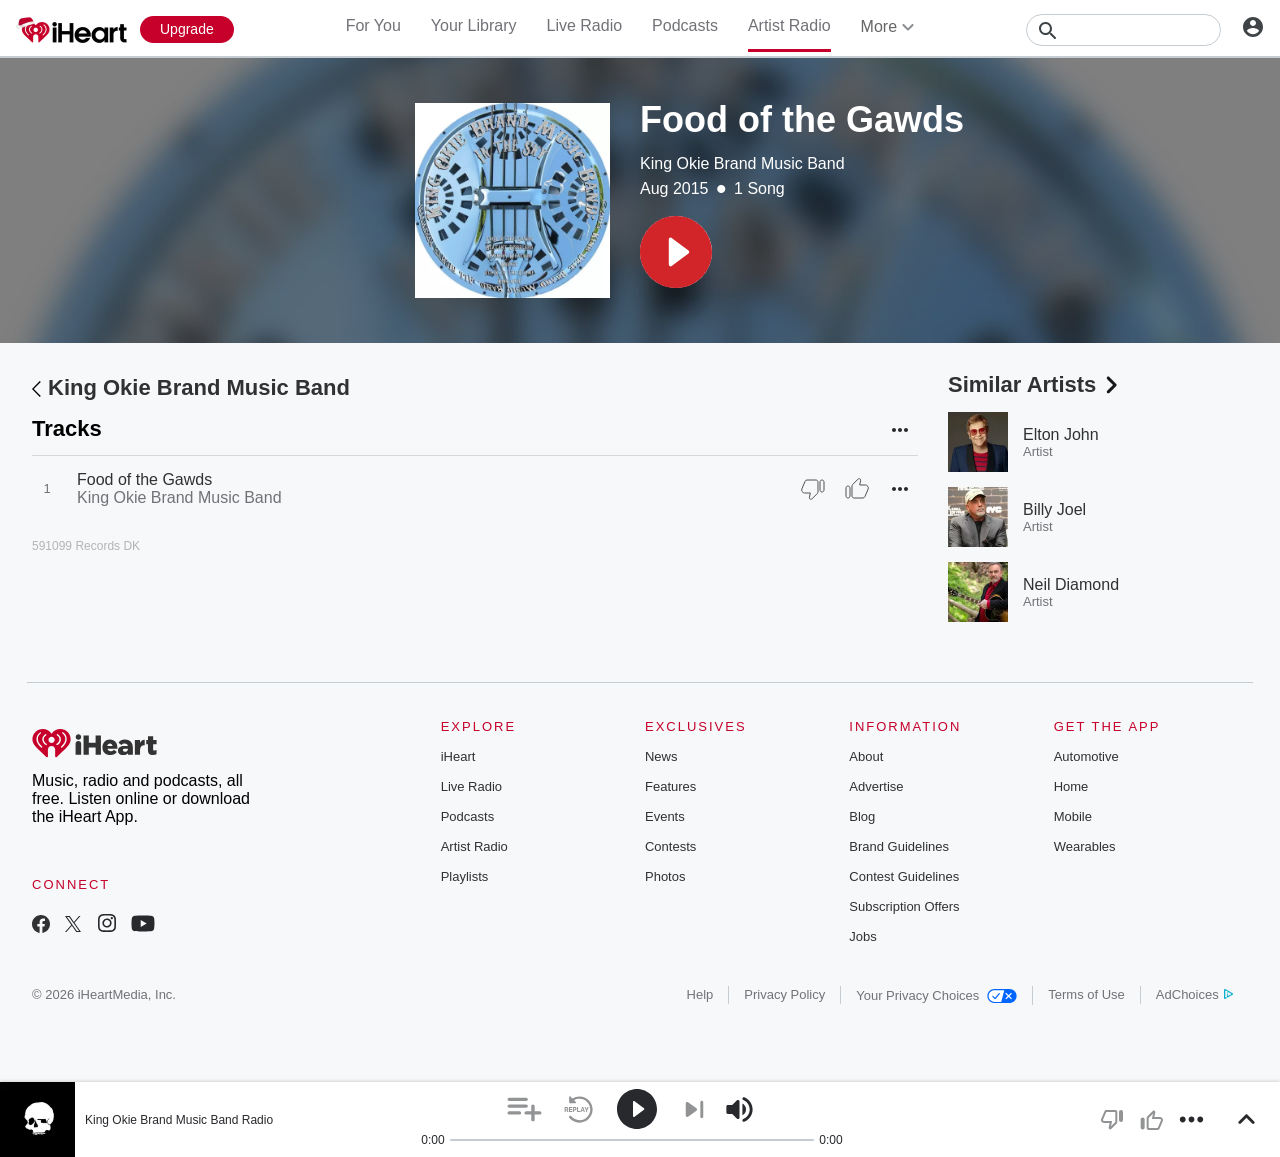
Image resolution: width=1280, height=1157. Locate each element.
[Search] (1123, 30)
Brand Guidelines (899, 846)
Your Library (474, 25)
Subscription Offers (904, 906)
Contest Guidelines (904, 876)
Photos (665, 876)
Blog (862, 816)
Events (665, 816)
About (866, 756)
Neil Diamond (1071, 584)
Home (1071, 786)
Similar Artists (1035, 384)
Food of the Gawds (144, 479)
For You (373, 25)
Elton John (1061, 434)
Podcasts (685, 25)
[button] (676, 252)
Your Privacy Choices (936, 995)
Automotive (1086, 756)
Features (670, 786)
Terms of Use (1086, 994)
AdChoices (1194, 994)
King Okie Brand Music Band (742, 163)
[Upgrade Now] (187, 29)
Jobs (862, 936)
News (661, 756)
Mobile (1073, 816)
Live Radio (584, 25)
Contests (670, 846)
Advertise (876, 786)
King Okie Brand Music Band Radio (179, 1120)
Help (700, 994)
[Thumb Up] (857, 489)
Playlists (465, 876)
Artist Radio (789, 25)
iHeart (458, 756)
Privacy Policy (784, 994)
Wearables (1085, 846)
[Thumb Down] (813, 489)
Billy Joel (1054, 509)
